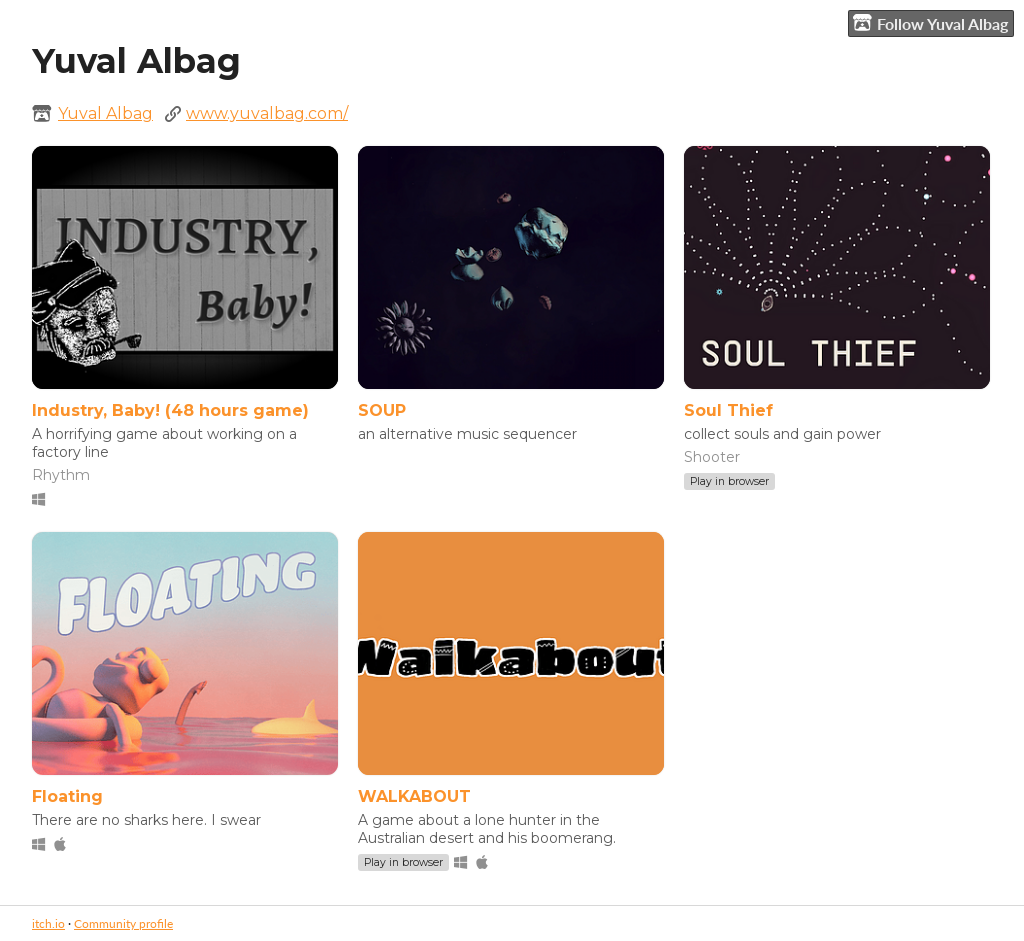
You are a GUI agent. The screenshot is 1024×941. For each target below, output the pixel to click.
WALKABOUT (414, 796)
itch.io (48, 923)
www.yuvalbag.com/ (267, 113)
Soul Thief (728, 410)
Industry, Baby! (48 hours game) (170, 410)
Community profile (123, 923)
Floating (67, 796)
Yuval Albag (105, 113)
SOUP (382, 410)
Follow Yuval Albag (930, 23)
